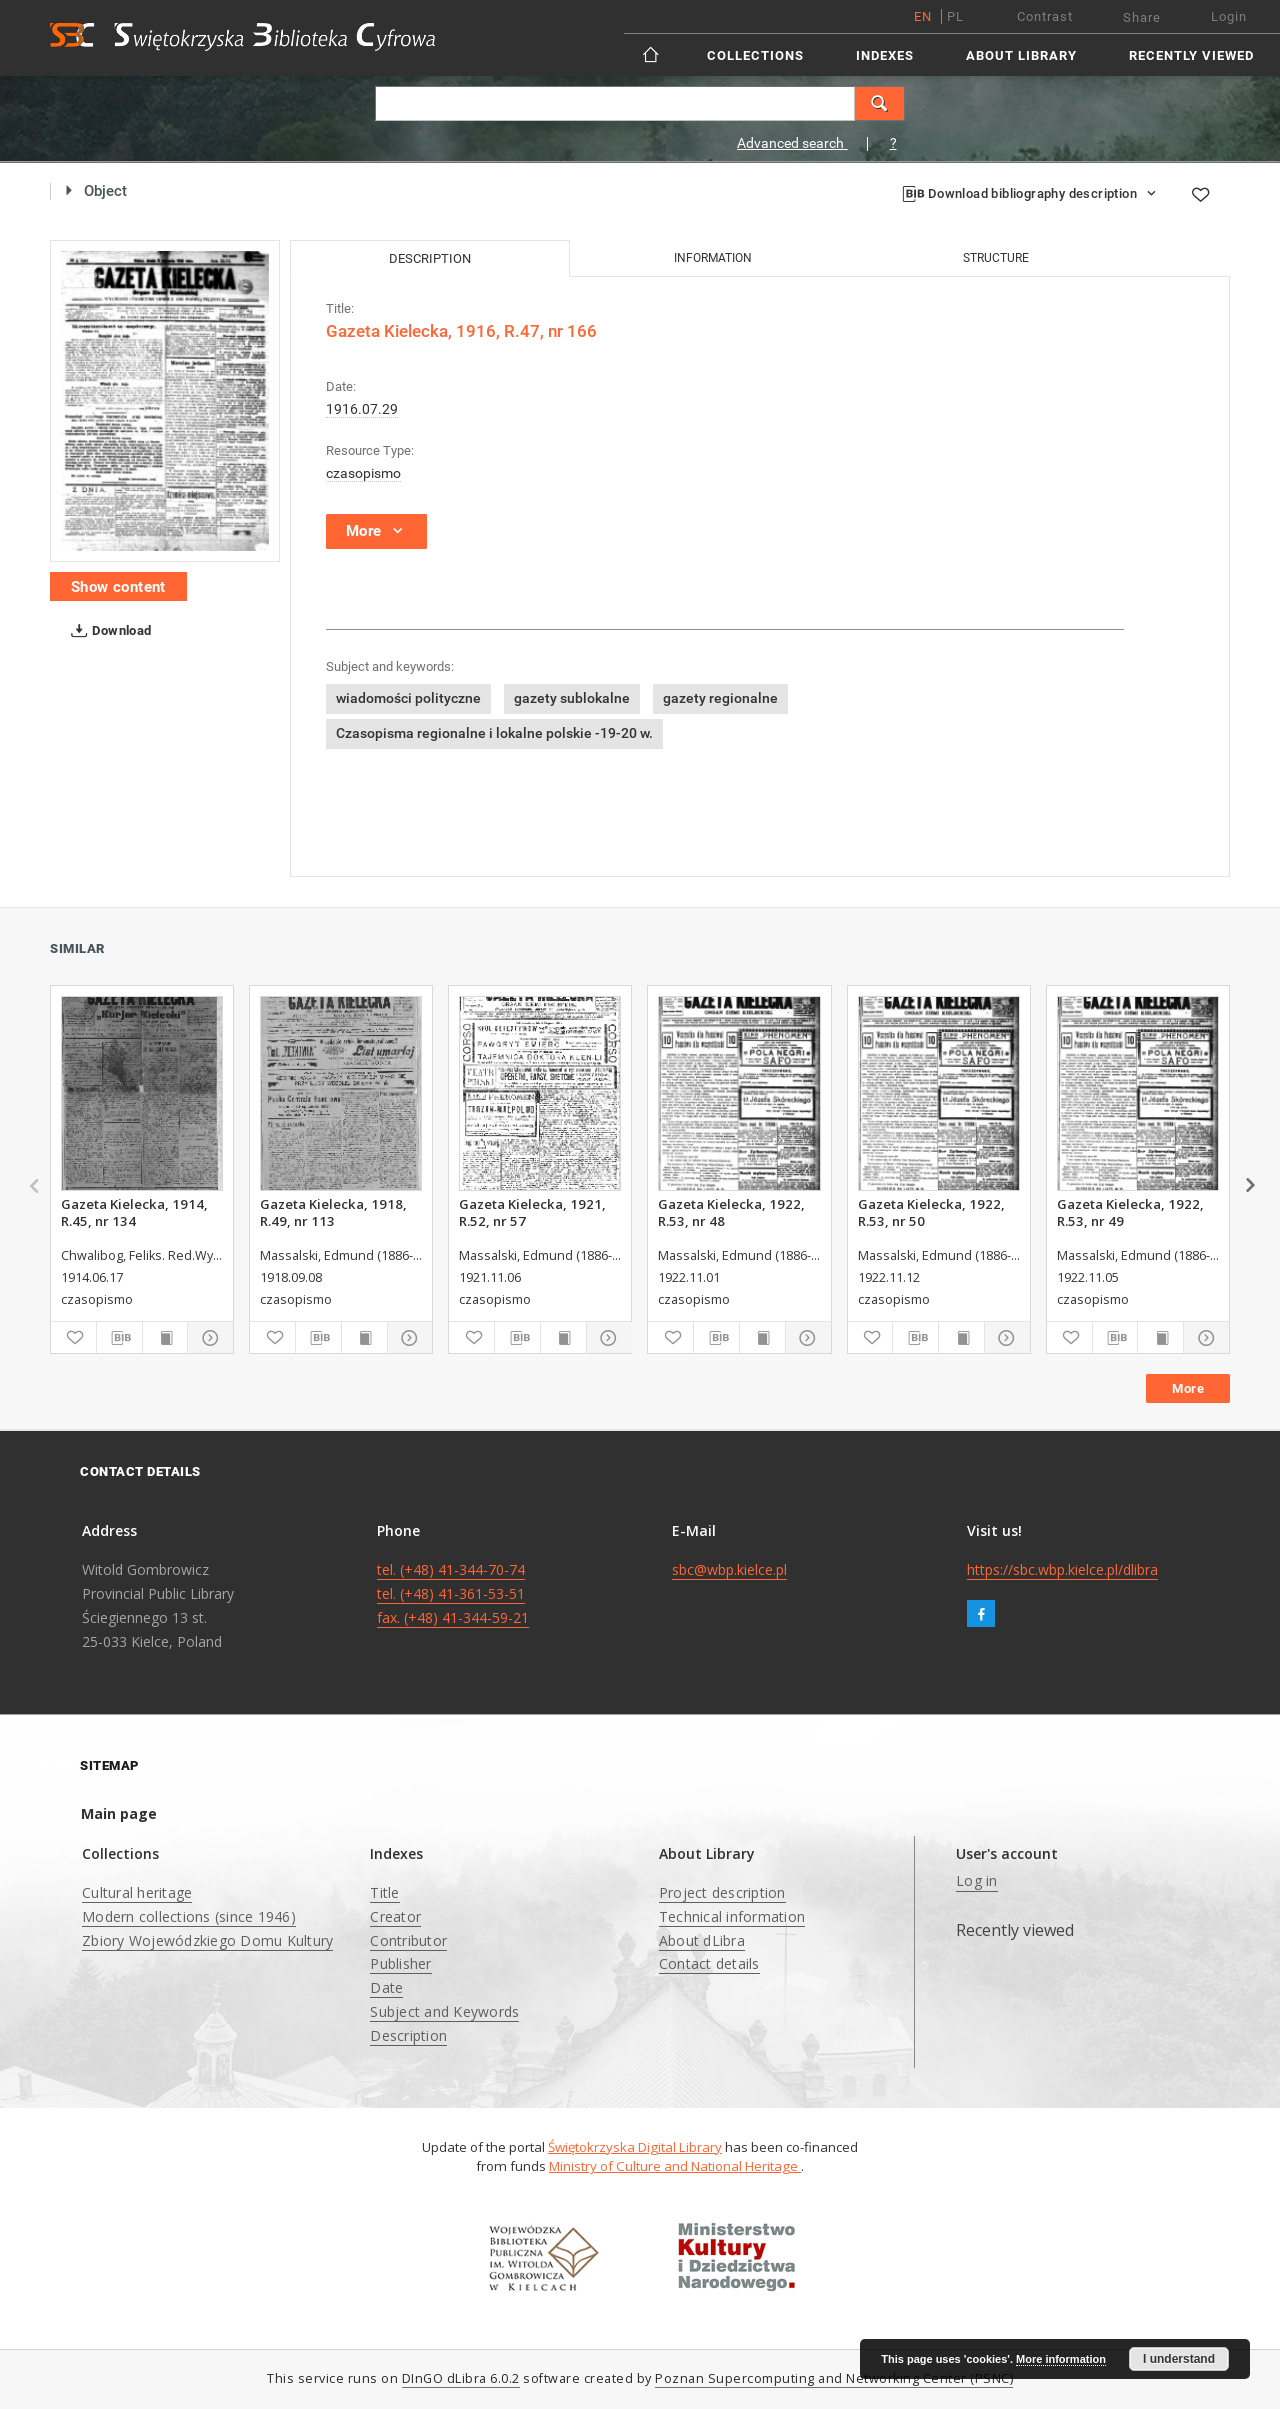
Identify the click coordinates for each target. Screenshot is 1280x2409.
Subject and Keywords (444, 2011)
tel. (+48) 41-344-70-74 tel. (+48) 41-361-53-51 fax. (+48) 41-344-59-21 (453, 1593)
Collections (755, 55)
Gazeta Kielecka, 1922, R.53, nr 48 (731, 1212)
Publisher (400, 1963)
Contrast (1045, 16)
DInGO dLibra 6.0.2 (461, 2378)
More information (1061, 2359)
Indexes (885, 55)
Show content (118, 587)
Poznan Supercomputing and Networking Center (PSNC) (834, 2378)
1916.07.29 (362, 409)
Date (386, 1987)
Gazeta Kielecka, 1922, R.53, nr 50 (931, 1212)
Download (107, 631)
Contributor (408, 1940)
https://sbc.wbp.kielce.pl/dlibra (1062, 1569)
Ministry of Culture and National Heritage (675, 2166)
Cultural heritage (137, 1892)
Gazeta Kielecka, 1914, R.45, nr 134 (134, 1212)
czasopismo (363, 473)
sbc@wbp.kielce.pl (729, 1569)
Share (1142, 17)
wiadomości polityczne (408, 698)
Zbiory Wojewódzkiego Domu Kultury (207, 1940)
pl (955, 16)
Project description (722, 1892)
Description (408, 2035)
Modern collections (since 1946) (189, 1916)
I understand (1179, 2359)
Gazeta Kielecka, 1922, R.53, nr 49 (1130, 1212)
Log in (977, 1880)
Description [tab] (430, 258)
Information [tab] (713, 258)
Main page (119, 1813)
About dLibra (702, 1940)
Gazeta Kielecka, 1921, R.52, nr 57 (532, 1212)
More (1188, 1388)
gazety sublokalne (572, 698)
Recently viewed (1191, 55)
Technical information (732, 1916)
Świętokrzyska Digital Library (635, 2147)
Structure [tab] (996, 258)
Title (384, 1892)
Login (1229, 16)
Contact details (709, 1963)
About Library (1021, 55)
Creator (395, 1916)
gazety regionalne (720, 698)
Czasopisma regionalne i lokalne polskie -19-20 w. (494, 733)
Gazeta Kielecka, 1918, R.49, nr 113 (333, 1212)
